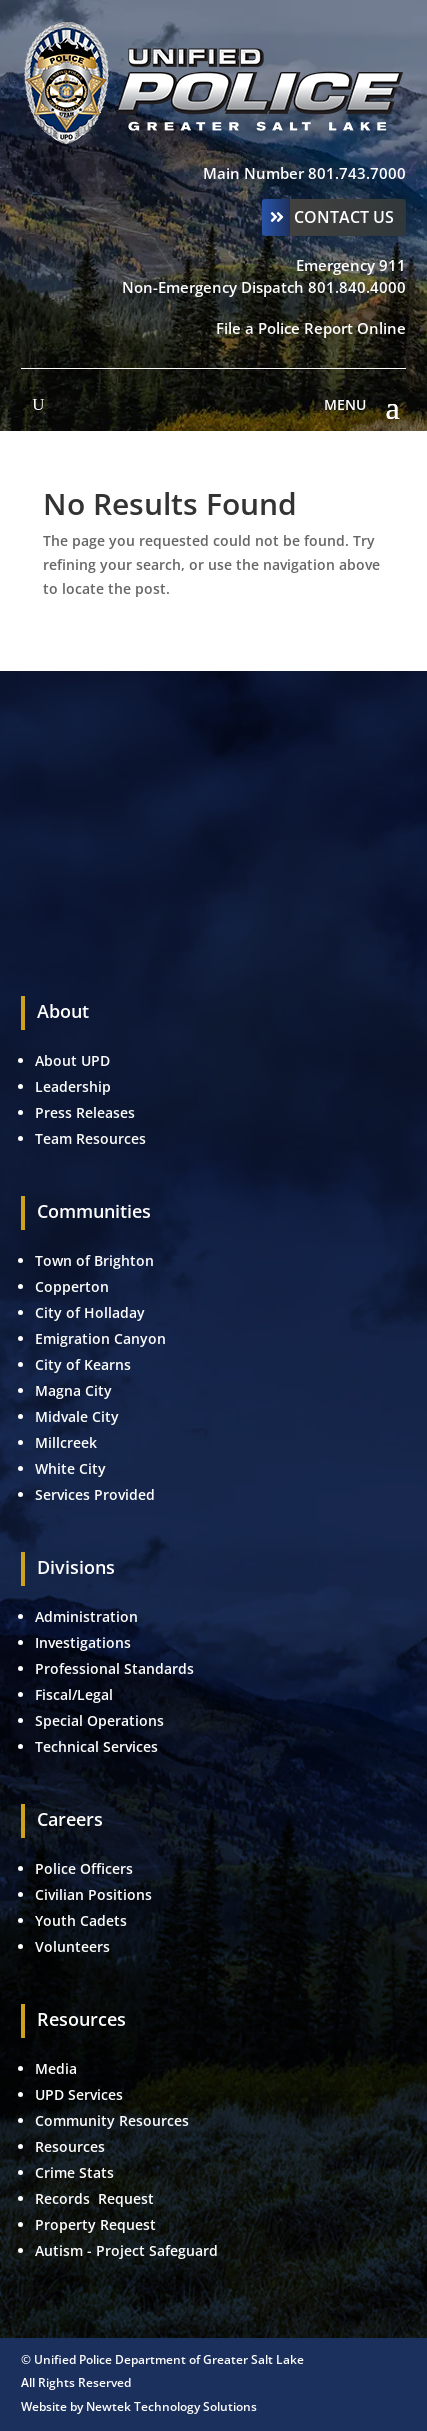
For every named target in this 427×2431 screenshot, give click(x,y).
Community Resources (112, 2120)
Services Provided (95, 1494)
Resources (70, 2146)
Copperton (72, 1286)
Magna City (73, 1390)
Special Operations (99, 1720)
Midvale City (77, 1416)
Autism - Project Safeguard (126, 2250)
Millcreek (68, 1442)
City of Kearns (83, 1364)
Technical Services (96, 1746)
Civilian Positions (93, 1894)
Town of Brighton (94, 1260)
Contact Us (344, 217)
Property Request (95, 2224)
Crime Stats (74, 2172)
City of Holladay (90, 1312)
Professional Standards (114, 1668)
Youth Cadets (81, 1920)
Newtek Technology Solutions (171, 2406)
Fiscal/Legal (74, 1694)
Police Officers (84, 1868)
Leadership (73, 1086)
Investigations (83, 1642)
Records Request (94, 2198)
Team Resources (90, 1138)
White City (70, 1468)
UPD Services (79, 2094)
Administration (86, 1616)
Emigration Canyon (102, 1338)
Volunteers (72, 1946)
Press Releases (85, 1112)
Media (56, 2068)
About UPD (72, 1060)
